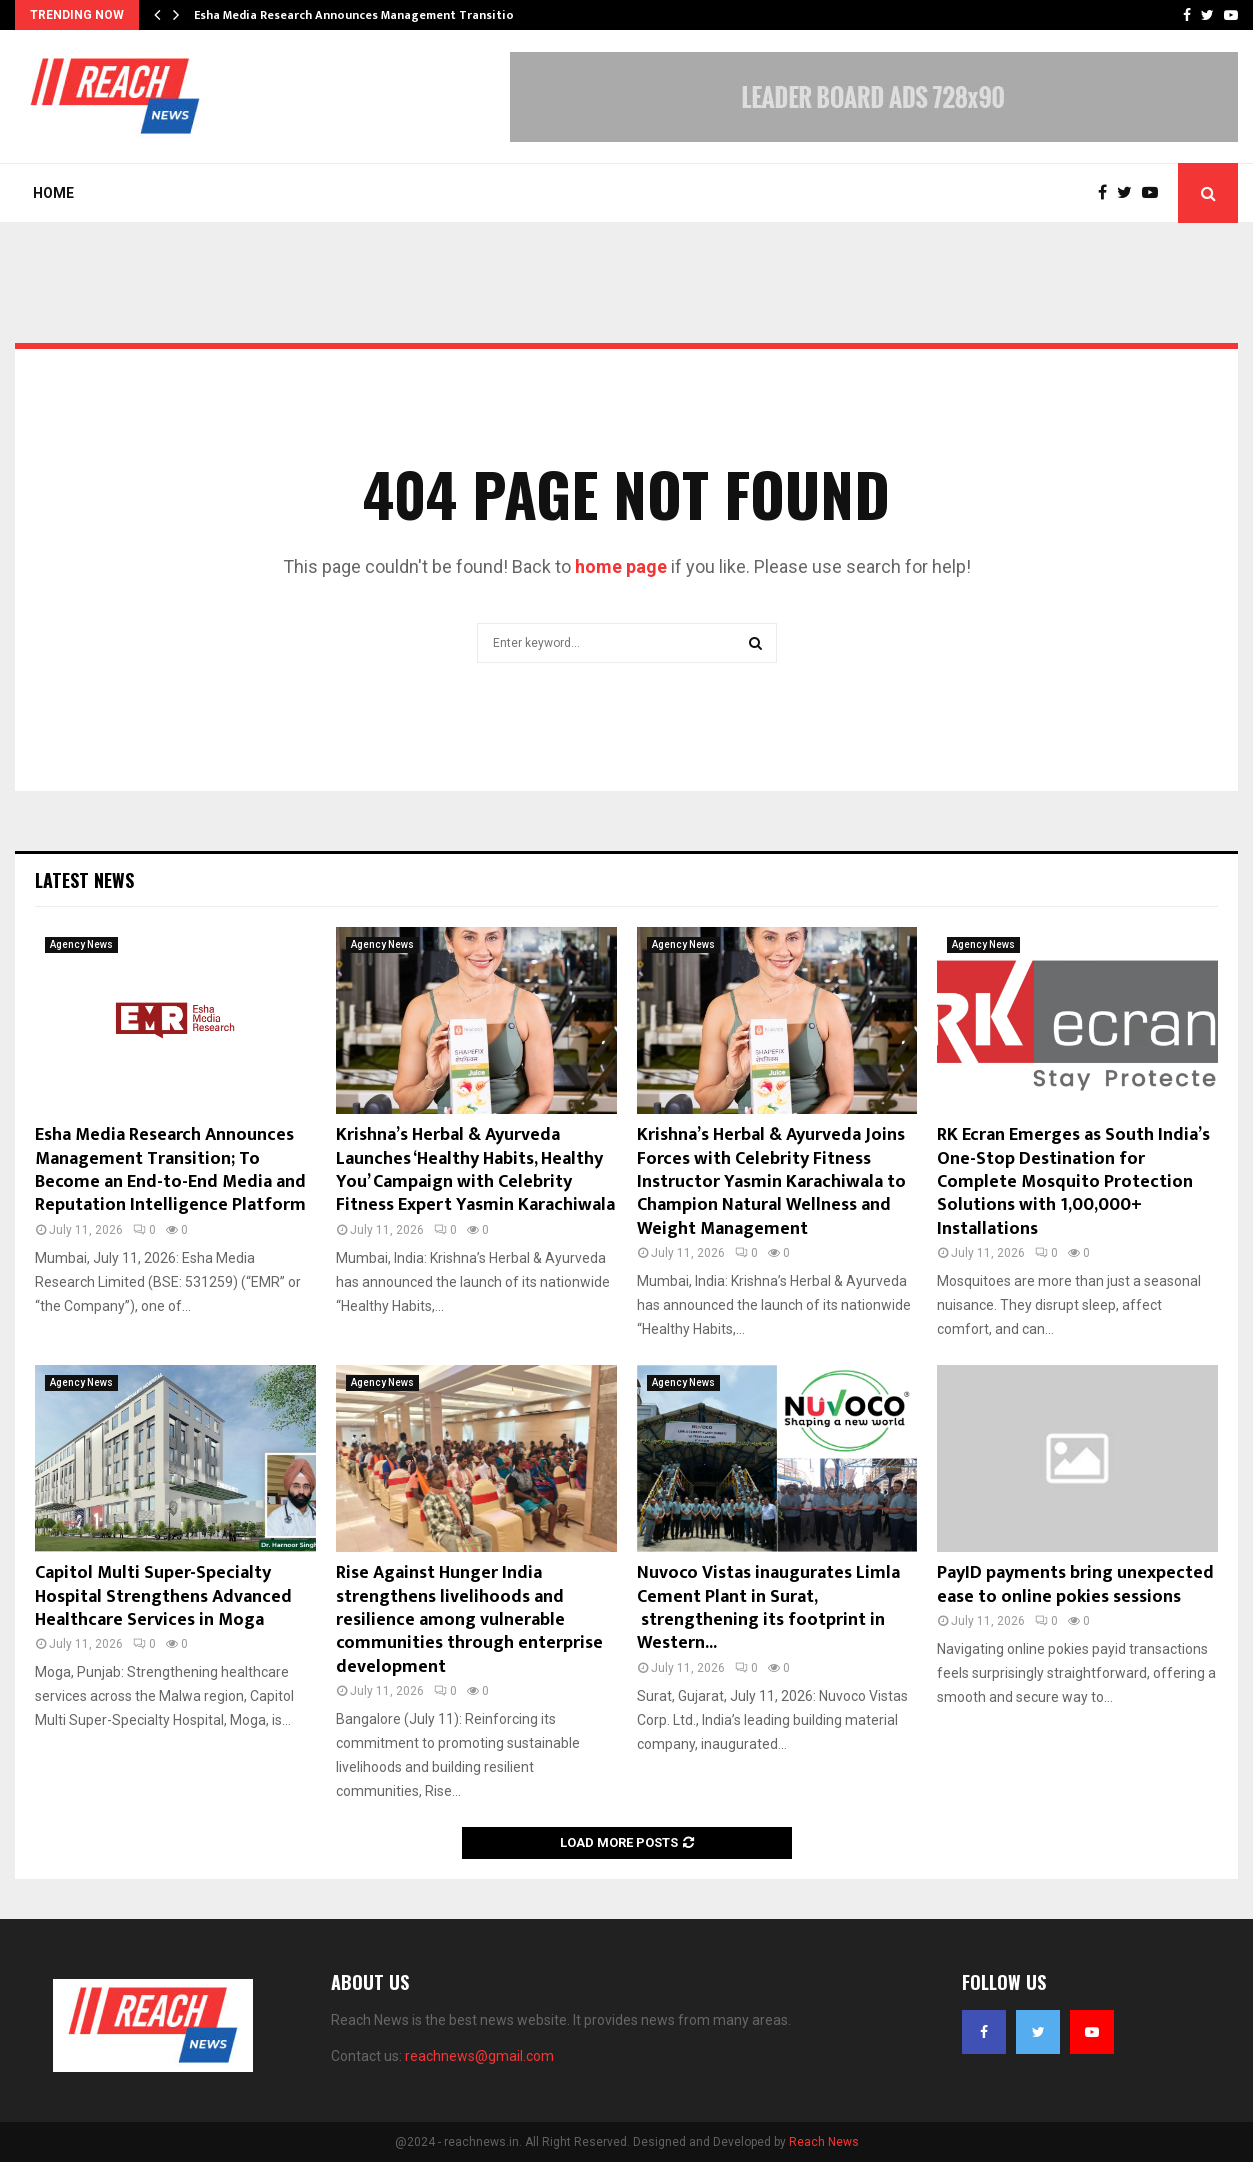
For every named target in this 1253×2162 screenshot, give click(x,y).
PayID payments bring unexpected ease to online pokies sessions (1075, 1584)
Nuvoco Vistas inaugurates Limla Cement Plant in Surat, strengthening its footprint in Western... (768, 1608)
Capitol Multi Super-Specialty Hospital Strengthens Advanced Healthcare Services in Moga (163, 1596)
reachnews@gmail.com (479, 2056)
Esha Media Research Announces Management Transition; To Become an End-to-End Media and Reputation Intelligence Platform (170, 1170)
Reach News (824, 2142)
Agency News (81, 944)
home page (621, 566)
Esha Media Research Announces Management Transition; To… (373, 15)
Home (53, 193)
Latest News (84, 880)
